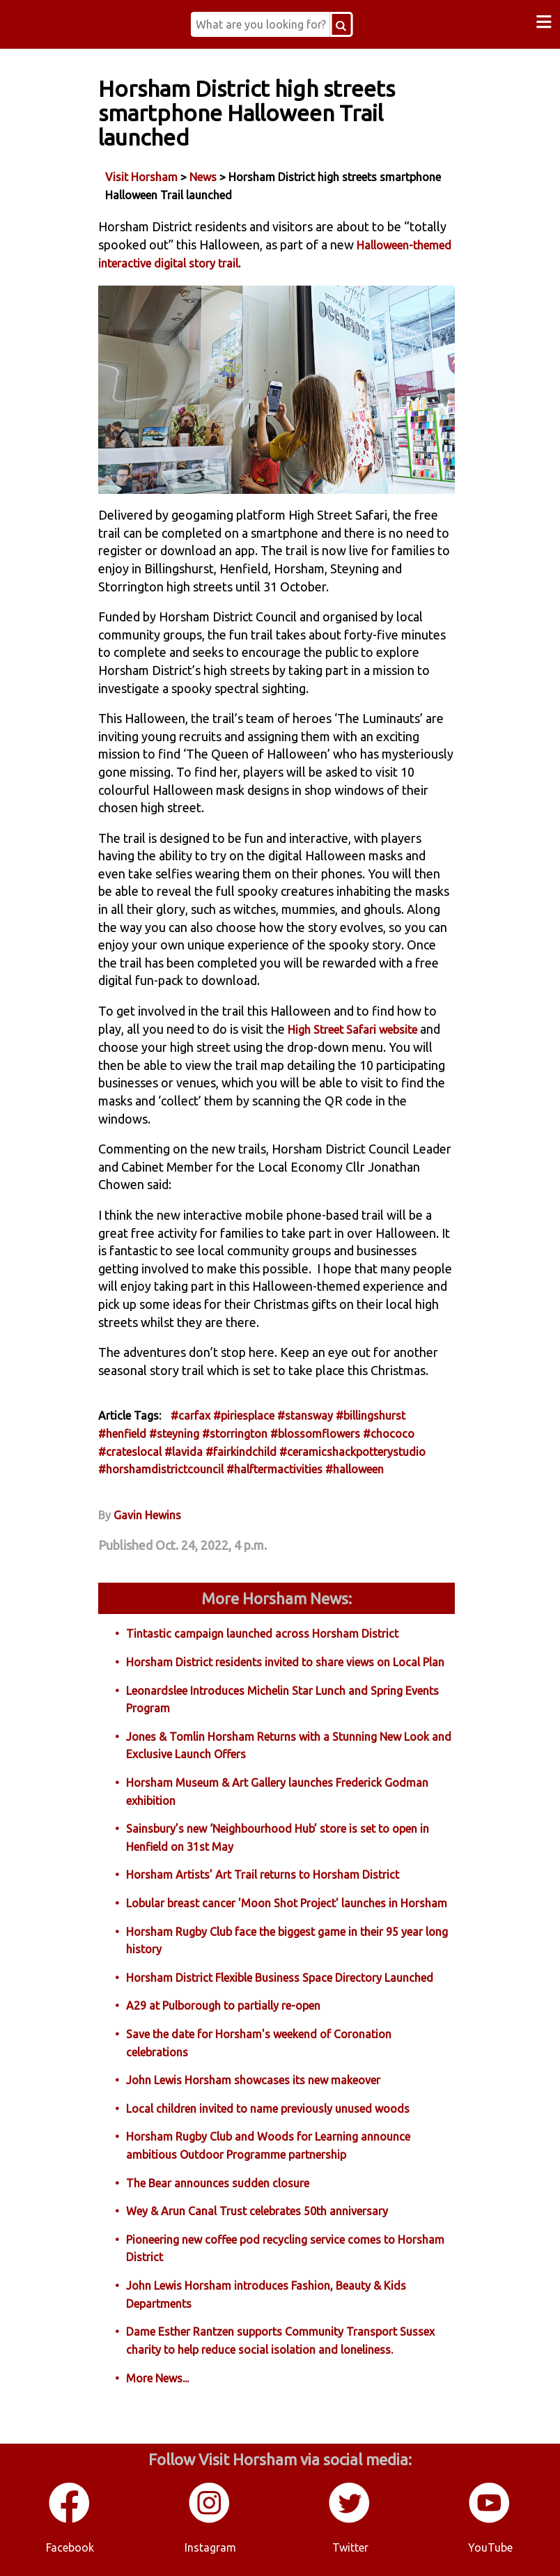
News (203, 177)
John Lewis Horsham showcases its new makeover (253, 2080)
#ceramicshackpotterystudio (352, 1451)
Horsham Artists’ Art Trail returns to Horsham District (262, 1874)
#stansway (305, 1415)
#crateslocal (130, 1451)
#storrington (234, 1433)
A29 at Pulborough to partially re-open (223, 2005)
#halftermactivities (274, 1469)
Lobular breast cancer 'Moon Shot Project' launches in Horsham (286, 1903)
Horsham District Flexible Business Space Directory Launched (279, 1977)
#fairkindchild (241, 1451)
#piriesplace (243, 1415)
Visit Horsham (141, 177)
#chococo (388, 1433)
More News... (157, 2378)
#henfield (122, 1433)
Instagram (210, 2547)
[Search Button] (340, 24)
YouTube (490, 2547)
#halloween (354, 1469)
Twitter (350, 2547)
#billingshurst (370, 1415)
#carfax (190, 1415)
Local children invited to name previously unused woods (268, 2108)
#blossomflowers (315, 1433)
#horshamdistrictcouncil (161, 1469)
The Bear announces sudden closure (217, 2183)
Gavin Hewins (147, 1515)
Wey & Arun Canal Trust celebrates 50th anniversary (257, 2211)
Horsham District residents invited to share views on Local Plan (285, 1662)
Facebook (70, 2547)
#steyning (174, 1433)
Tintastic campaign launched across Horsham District (262, 1633)
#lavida (183, 1451)
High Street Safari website (352, 1029)
